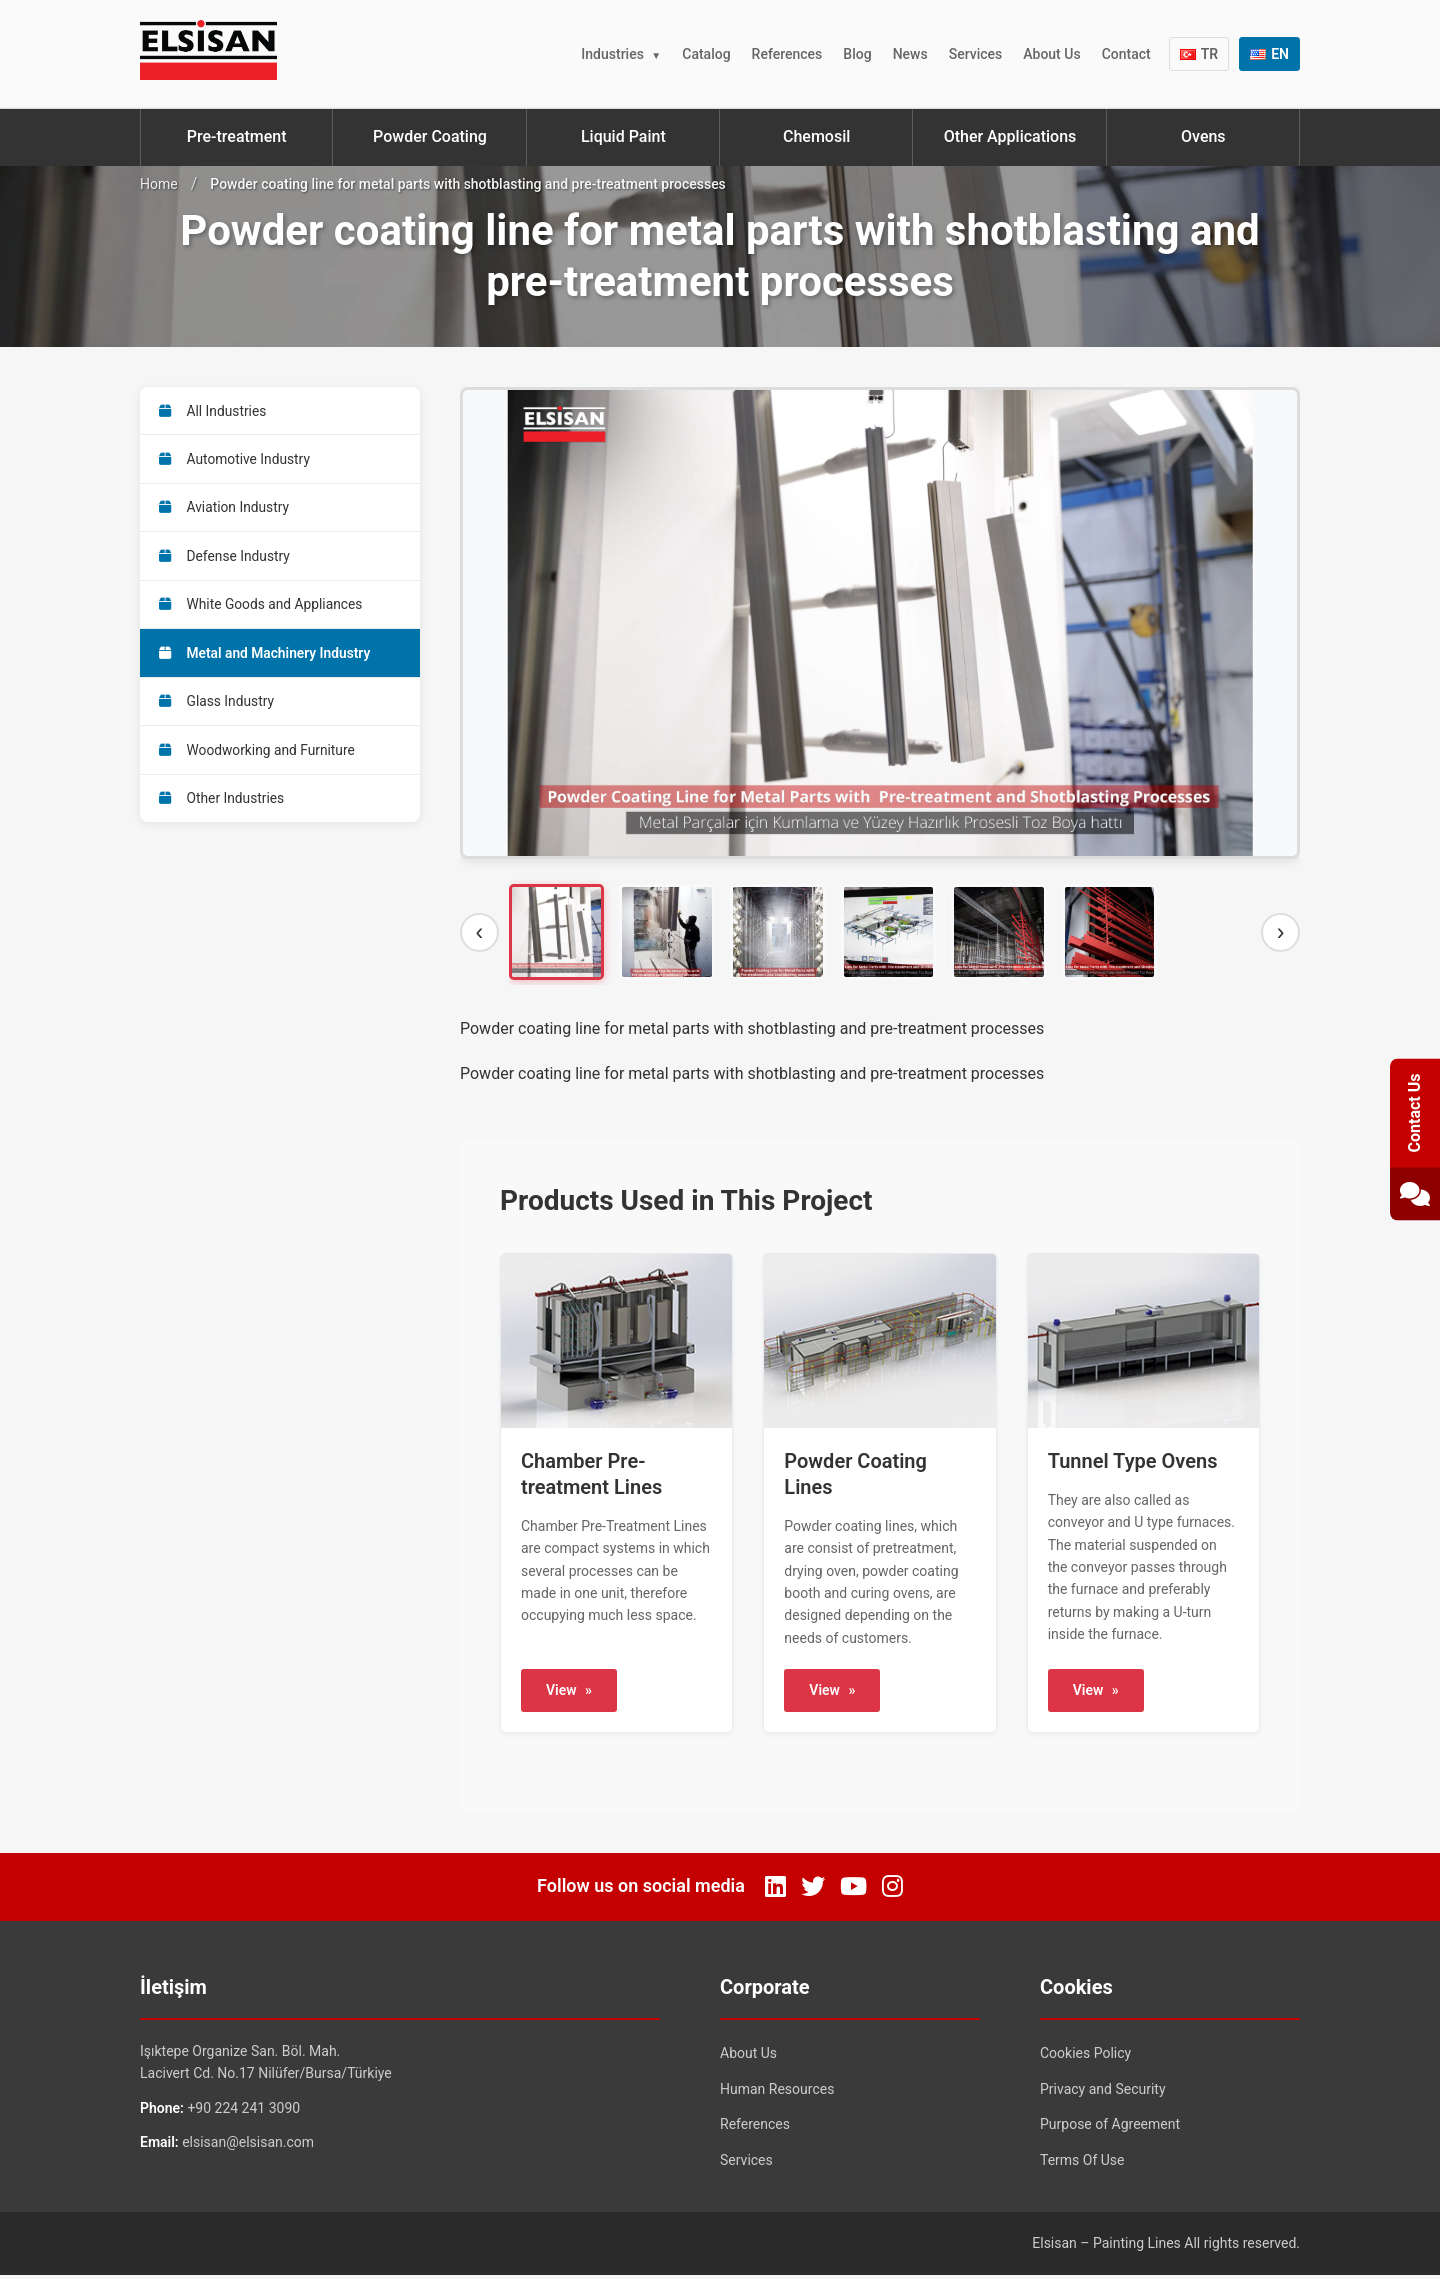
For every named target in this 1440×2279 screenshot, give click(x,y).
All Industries (214, 411)
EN (1269, 54)
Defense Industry (226, 561)
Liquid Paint (623, 136)
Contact (1126, 54)
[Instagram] (892, 1891)
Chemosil (816, 136)
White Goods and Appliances (263, 611)
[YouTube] (853, 1891)
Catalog (706, 54)
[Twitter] (813, 1891)
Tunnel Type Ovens (1133, 1465)
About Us (1051, 54)
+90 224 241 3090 (243, 2112)
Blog (857, 54)
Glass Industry (218, 711)
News (910, 54)
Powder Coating (430, 136)
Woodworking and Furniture (259, 761)
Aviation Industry (226, 511)
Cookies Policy (1085, 2057)
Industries (612, 54)
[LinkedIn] (775, 1891)
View (569, 1695)
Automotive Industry (236, 461)
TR (1199, 54)
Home (159, 184)
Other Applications (1010, 136)
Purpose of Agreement (1110, 2129)
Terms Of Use (1082, 2164)
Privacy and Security (1103, 2093)
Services (976, 54)
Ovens (1203, 136)
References (787, 54)
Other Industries (223, 811)
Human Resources (777, 2093)
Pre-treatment (237, 136)
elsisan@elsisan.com (248, 2147)
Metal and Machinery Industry (267, 661)
